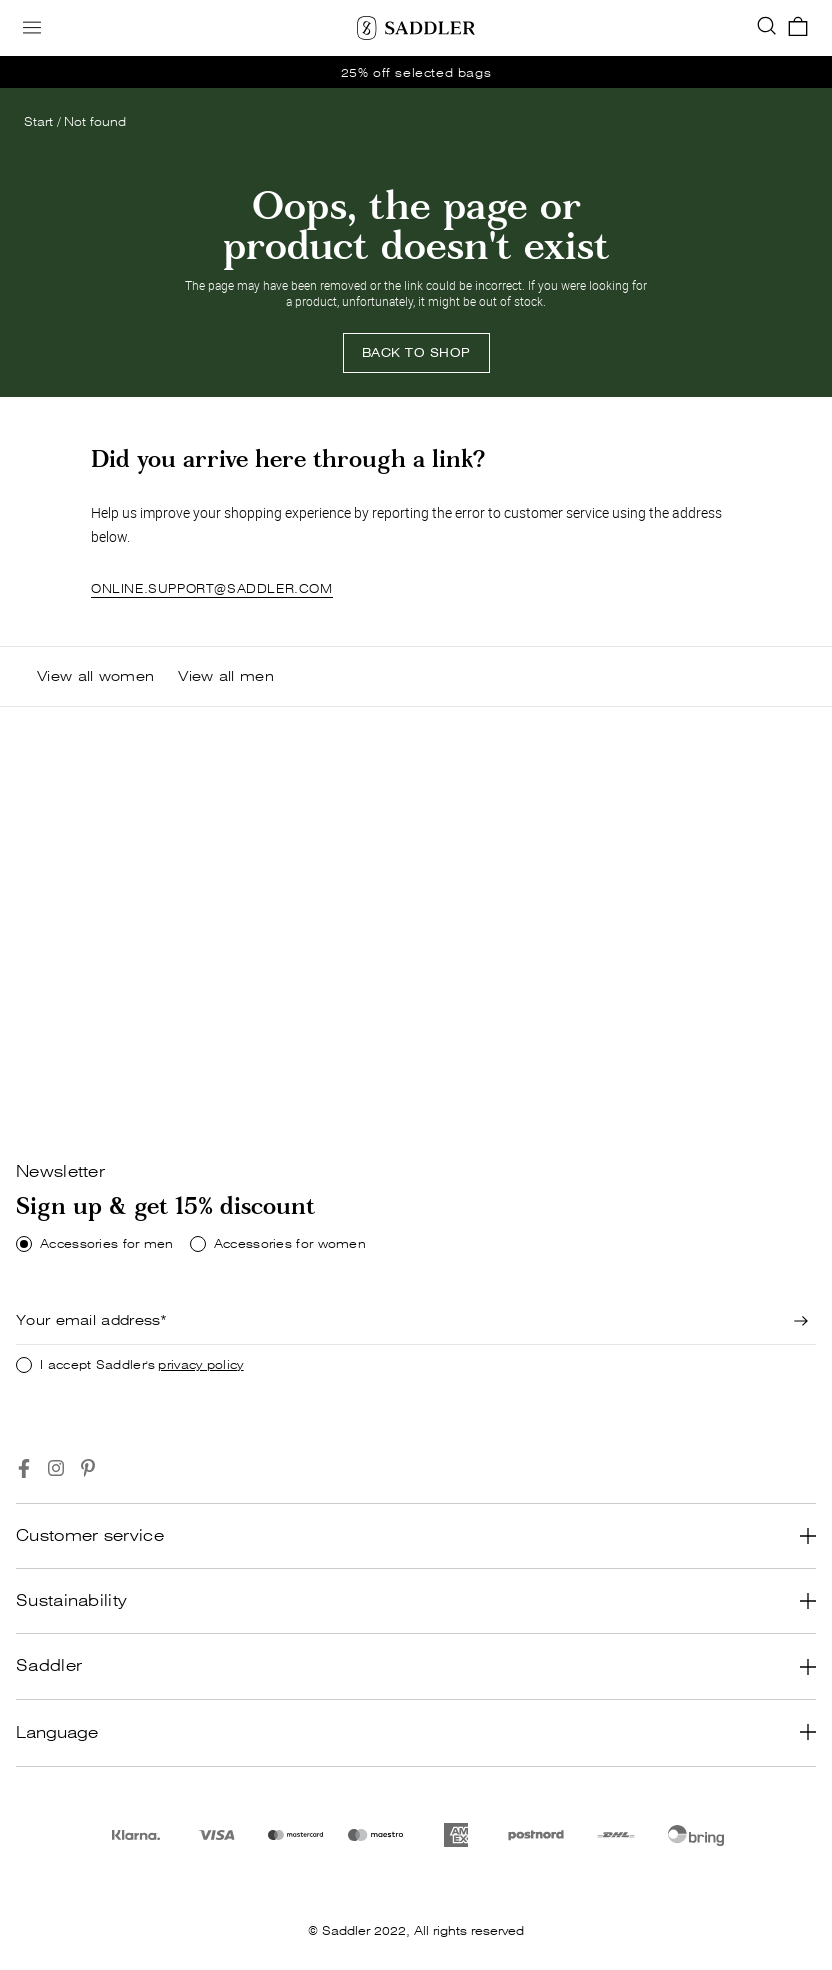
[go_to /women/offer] (416, 72)
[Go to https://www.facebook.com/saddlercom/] (24, 1468)
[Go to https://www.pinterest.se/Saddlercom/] (88, 1468)
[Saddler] (416, 28)
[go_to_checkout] (798, 28)
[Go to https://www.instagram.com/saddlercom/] (56, 1468)
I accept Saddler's (142, 1365)
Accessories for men (107, 1244)
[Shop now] (76, 1079)
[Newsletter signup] (801, 1321)
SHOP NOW (76, 1078)
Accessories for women (290, 1244)
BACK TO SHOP (416, 352)
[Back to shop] (416, 353)
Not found (95, 121)
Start (38, 121)
